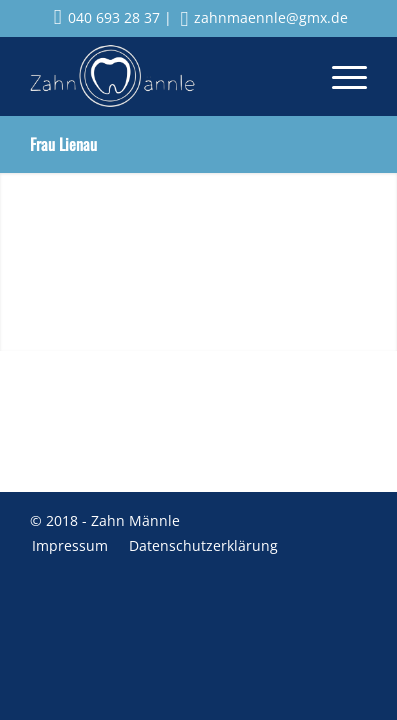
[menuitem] (339, 76)
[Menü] (339, 76)
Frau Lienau (63, 144)
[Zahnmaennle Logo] (165, 76)
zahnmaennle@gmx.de (265, 17)
